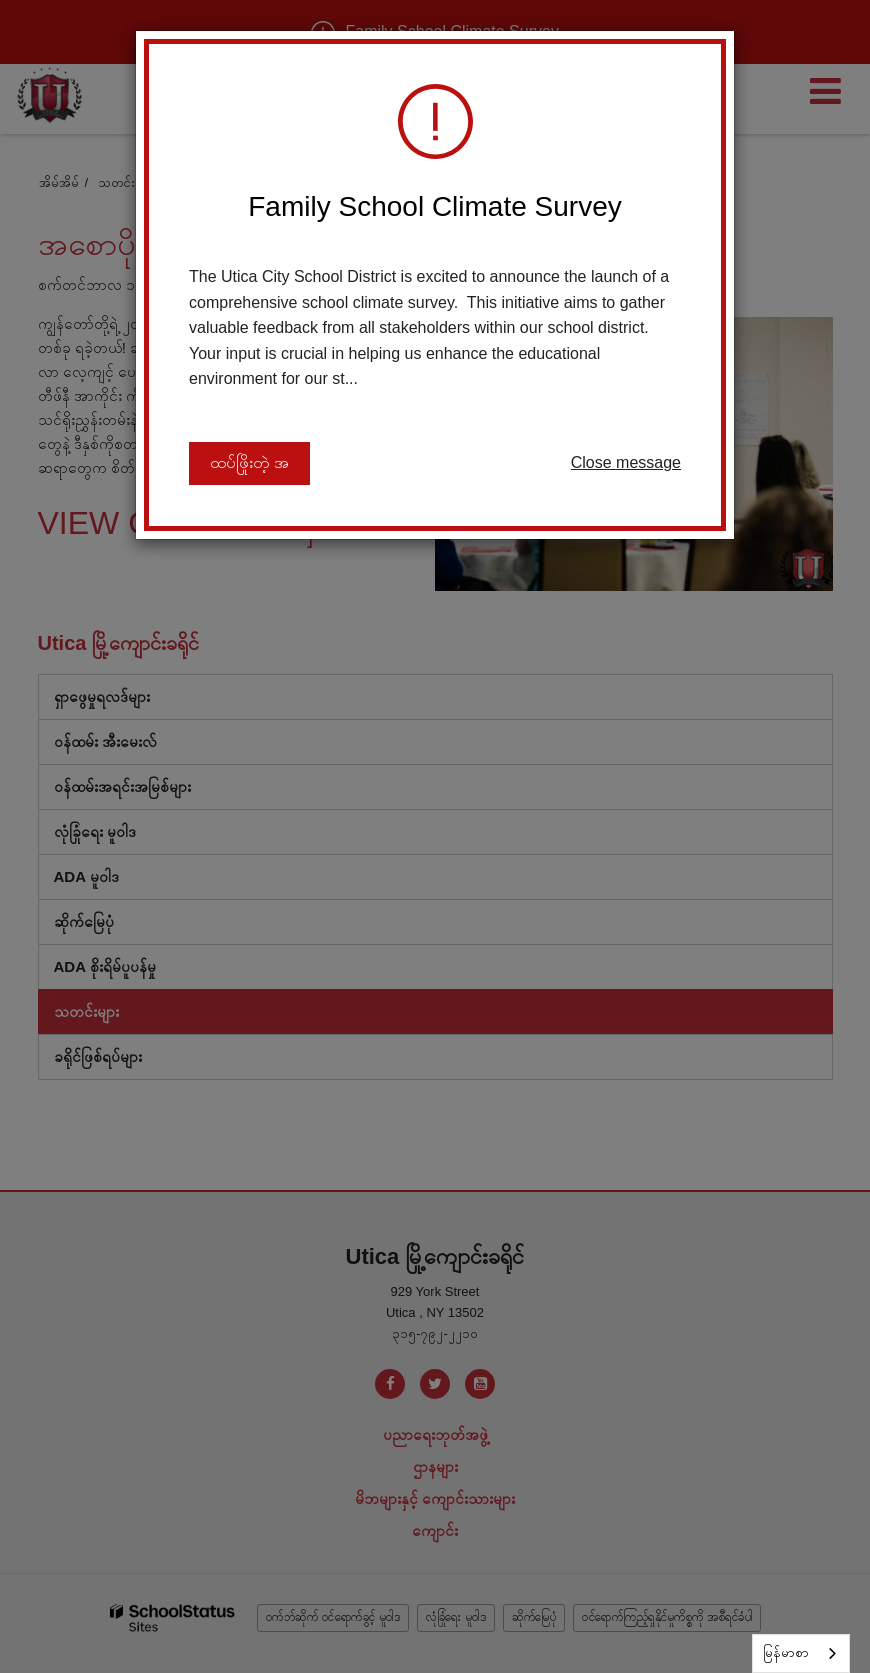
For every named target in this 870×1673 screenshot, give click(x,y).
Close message (626, 462)
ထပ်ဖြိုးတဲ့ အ (249, 463)
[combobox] (801, 1653)
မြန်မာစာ (786, 1652)
